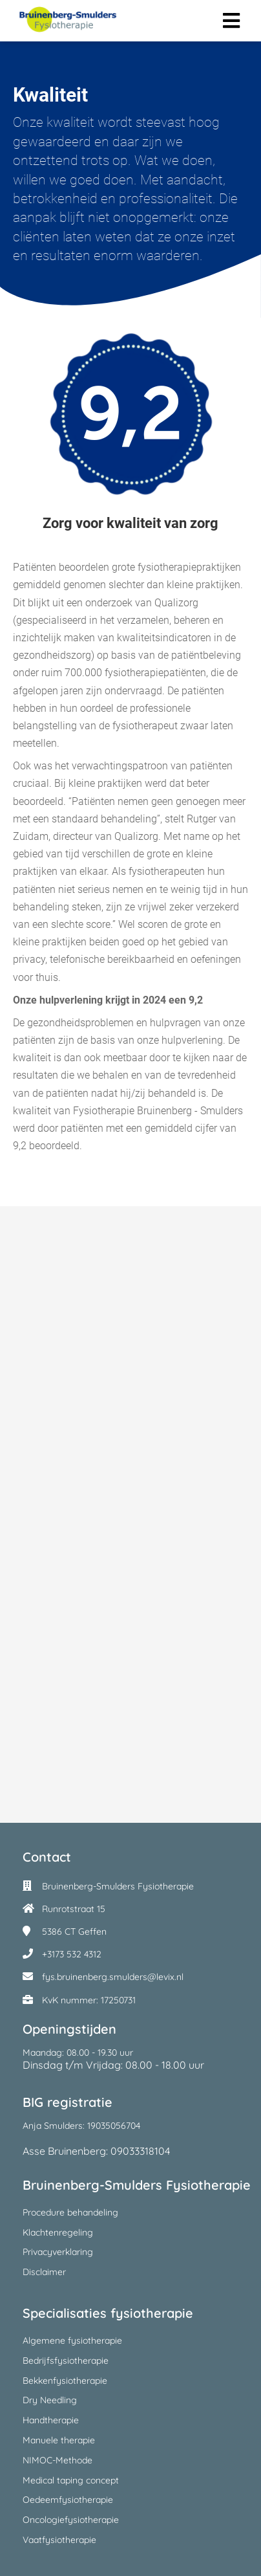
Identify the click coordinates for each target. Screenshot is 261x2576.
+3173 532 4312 (71, 1954)
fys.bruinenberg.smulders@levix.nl (112, 1977)
